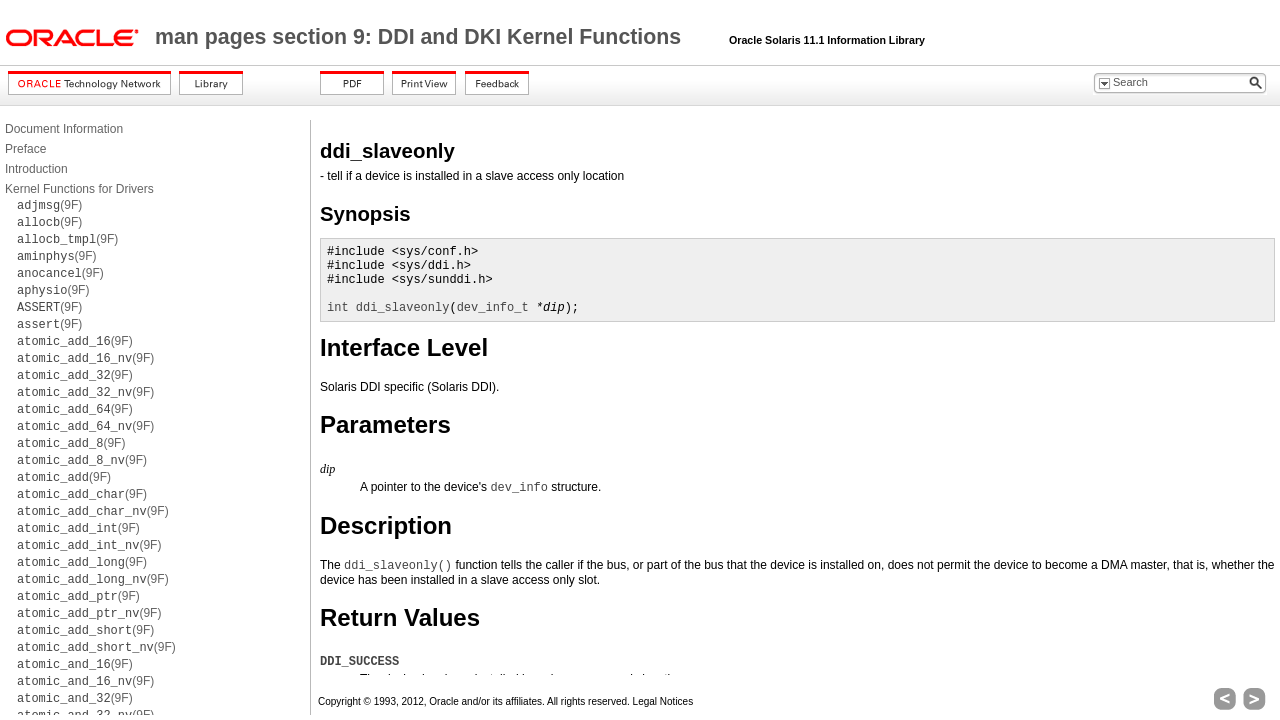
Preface (25, 149)
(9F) (49, 205)
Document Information (64, 129)
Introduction (36, 169)
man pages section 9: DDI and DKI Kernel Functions (421, 37)
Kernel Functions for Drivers (79, 189)
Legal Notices (663, 701)
